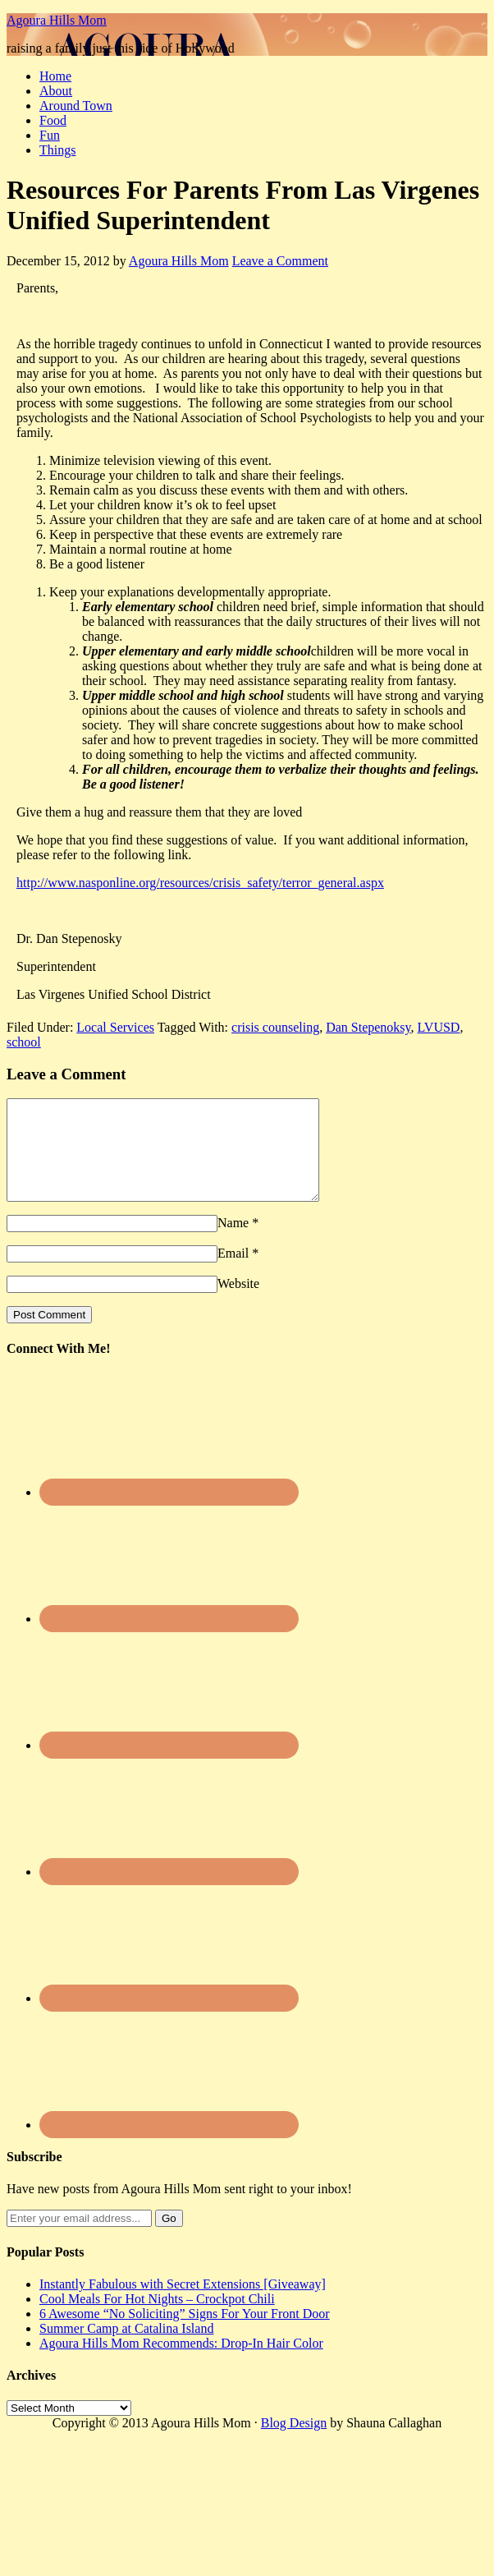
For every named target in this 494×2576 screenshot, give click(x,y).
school (24, 1042)
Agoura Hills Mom (57, 20)
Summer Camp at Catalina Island (126, 2348)
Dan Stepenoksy (368, 1027)
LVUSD (439, 1027)
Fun (49, 135)
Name (233, 1242)
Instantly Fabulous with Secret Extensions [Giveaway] (182, 2304)
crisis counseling (275, 1027)
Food (52, 120)
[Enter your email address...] (79, 2238)
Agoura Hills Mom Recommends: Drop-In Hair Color (181, 2363)
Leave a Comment (280, 261)
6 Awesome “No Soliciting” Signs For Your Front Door (184, 2333)
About (55, 91)
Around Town (75, 106)
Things (57, 150)
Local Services (115, 1027)
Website (238, 1303)
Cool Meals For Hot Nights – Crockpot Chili (157, 2318)
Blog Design (294, 2443)
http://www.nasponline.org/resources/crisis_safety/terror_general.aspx (200, 883)
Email (233, 1273)
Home (55, 76)
